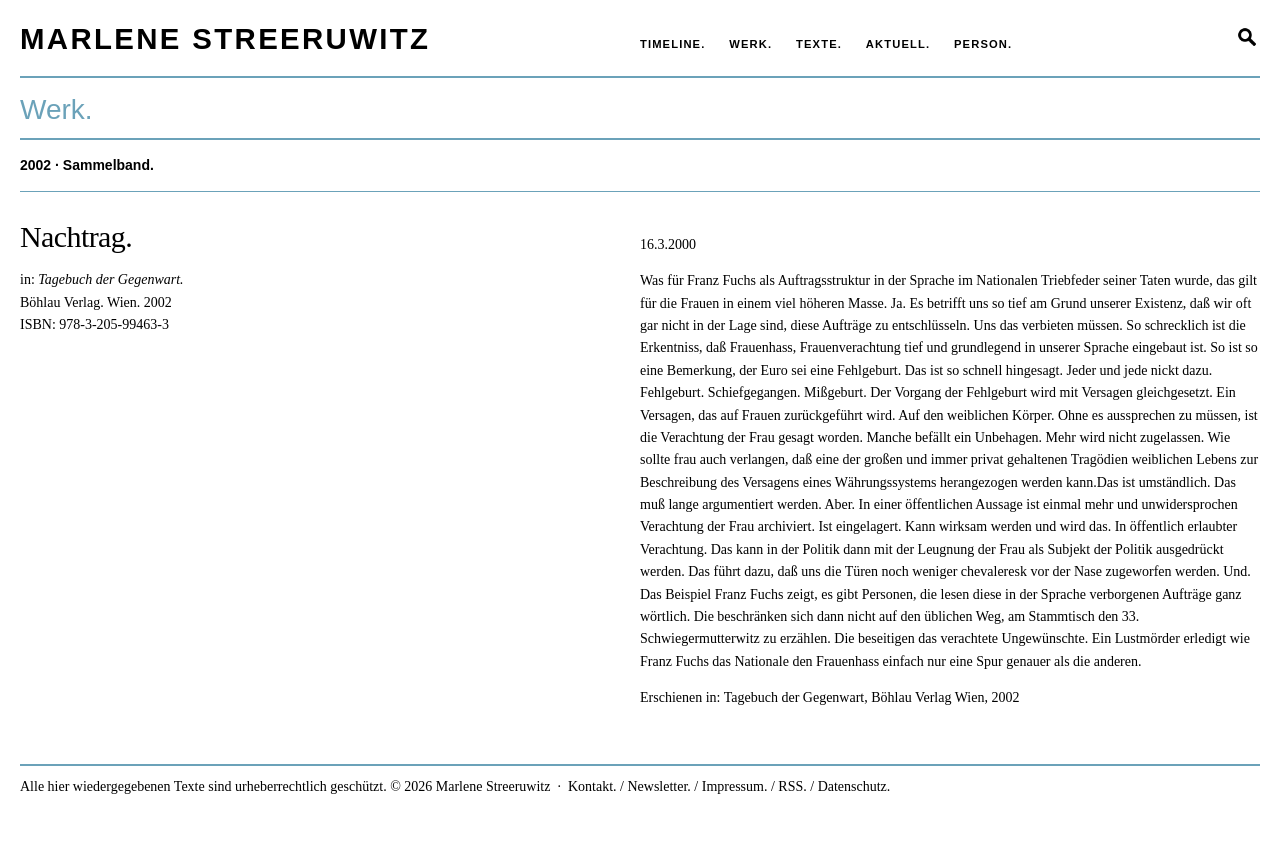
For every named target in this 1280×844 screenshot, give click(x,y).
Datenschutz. (854, 786)
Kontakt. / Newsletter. (629, 786)
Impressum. (735, 786)
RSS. (792, 786)
